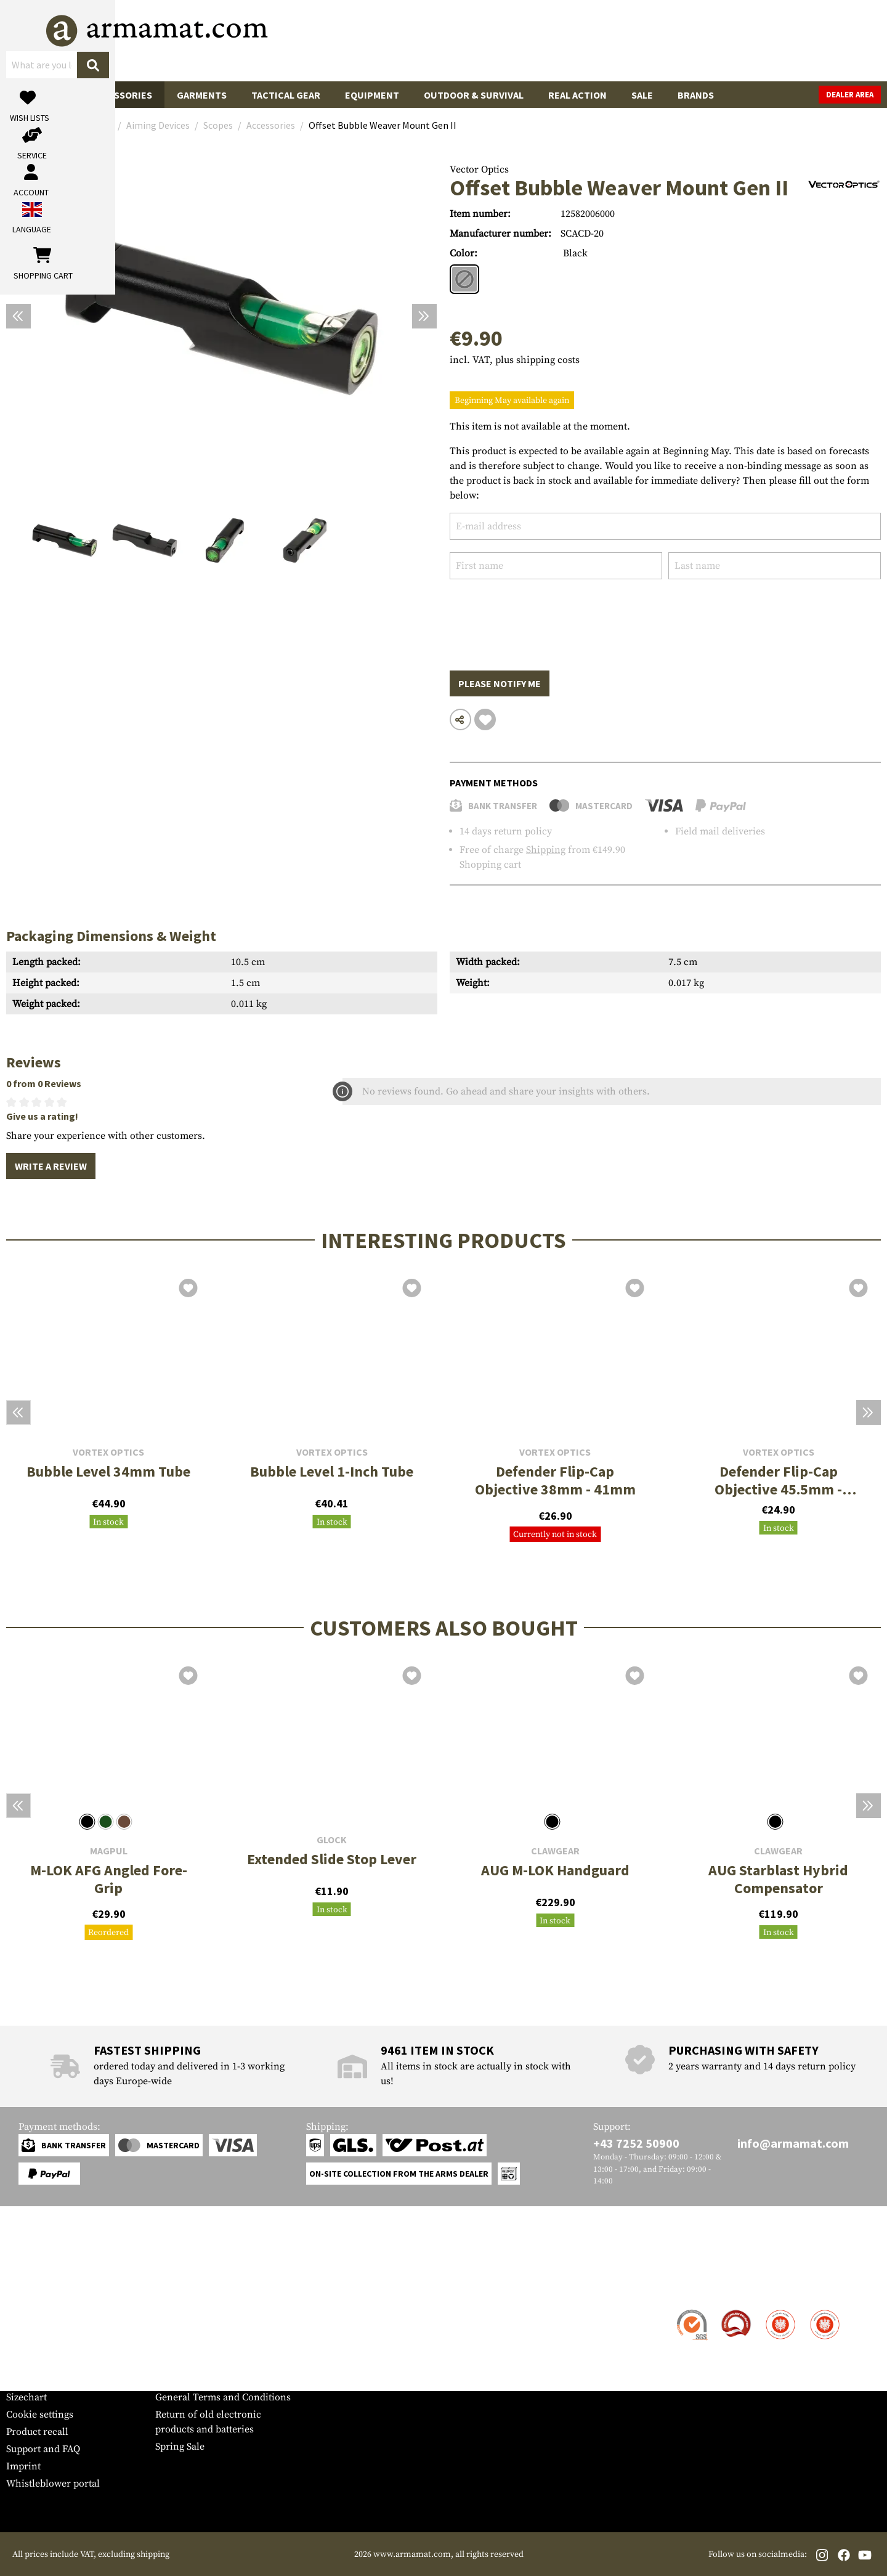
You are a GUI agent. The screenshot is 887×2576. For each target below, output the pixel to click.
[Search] (524, 39)
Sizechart (26, 2397)
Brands (696, 95)
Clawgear (555, 1851)
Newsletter (30, 2380)
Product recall (37, 2432)
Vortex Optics (108, 1452)
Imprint (23, 2466)
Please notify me (499, 683)
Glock (332, 1840)
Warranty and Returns (54, 2363)
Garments (202, 95)
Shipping (545, 850)
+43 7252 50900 (636, 2143)
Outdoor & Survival (474, 95)
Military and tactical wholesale (223, 2328)
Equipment (372, 95)
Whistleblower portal (53, 2483)
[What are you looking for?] (394, 39)
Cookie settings (39, 2414)
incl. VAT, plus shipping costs (515, 360)
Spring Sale (180, 2446)
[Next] (424, 316)
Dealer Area (849, 94)
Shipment (27, 2328)
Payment (25, 2345)
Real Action (577, 95)
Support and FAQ (43, 2449)
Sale (642, 95)
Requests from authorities (212, 2345)
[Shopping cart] (804, 40)
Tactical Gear (285, 95)
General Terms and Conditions (223, 2397)
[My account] (688, 40)
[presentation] (543, 616)
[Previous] (18, 316)
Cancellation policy (198, 2380)
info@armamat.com (793, 2143)
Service (29, 2286)
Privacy (171, 2363)
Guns (31, 95)
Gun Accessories (110, 95)
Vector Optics (479, 169)
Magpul (109, 1851)
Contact (23, 2311)
